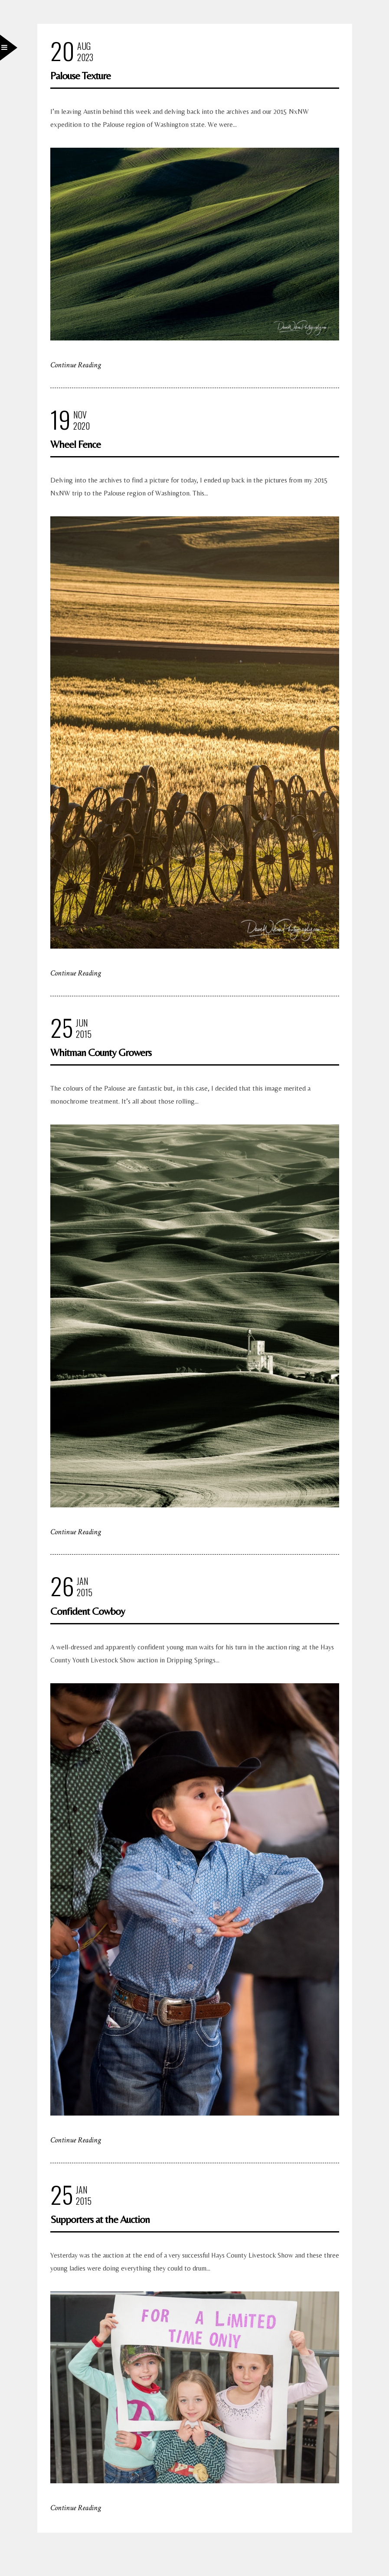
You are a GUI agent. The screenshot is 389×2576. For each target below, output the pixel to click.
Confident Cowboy (87, 1611)
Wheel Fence (75, 444)
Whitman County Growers (100, 1052)
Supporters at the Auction (100, 2219)
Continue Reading (75, 365)
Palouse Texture (80, 75)
